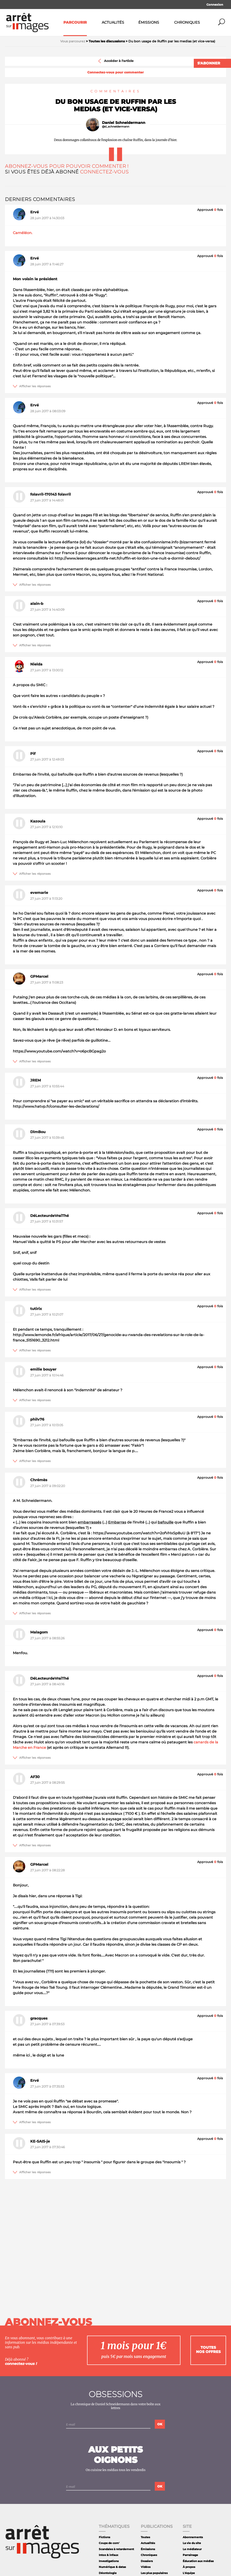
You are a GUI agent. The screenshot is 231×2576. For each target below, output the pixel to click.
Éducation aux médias (198, 2561)
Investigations (109, 2561)
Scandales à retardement (116, 2549)
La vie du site (192, 2543)
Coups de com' (109, 2543)
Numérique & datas (112, 2567)
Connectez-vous (104, 172)
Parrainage (190, 2555)
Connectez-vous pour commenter (115, 72)
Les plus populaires (154, 2573)
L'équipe (189, 2573)
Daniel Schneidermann (123, 123)
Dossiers (147, 2561)
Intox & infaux (108, 2555)
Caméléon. (22, 233)
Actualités (113, 22)
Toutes (145, 2537)
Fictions (104, 2537)
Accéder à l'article (115, 61)
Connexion (214, 4)
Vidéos (145, 2567)
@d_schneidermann (115, 126)
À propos (189, 2567)
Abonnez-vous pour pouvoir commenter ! (67, 166)
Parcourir (75, 22)
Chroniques (187, 22)
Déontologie (108, 2573)
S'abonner (208, 63)
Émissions (148, 22)
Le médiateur (192, 2549)
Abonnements (193, 2537)
